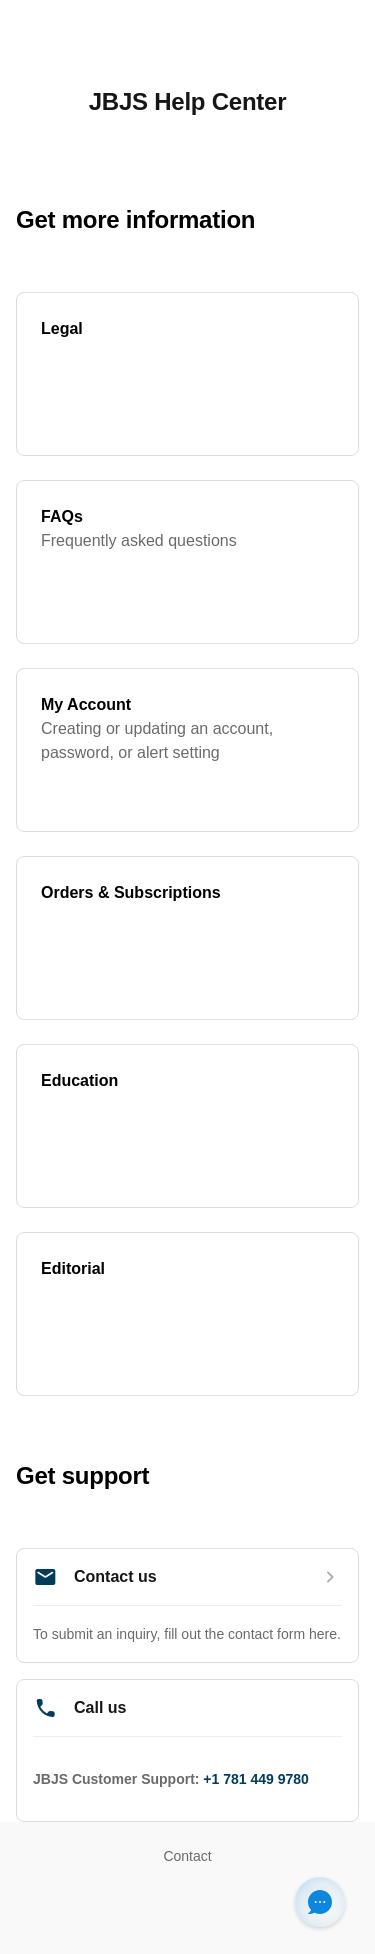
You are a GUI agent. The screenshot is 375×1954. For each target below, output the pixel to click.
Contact (187, 1856)
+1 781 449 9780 (256, 1779)
